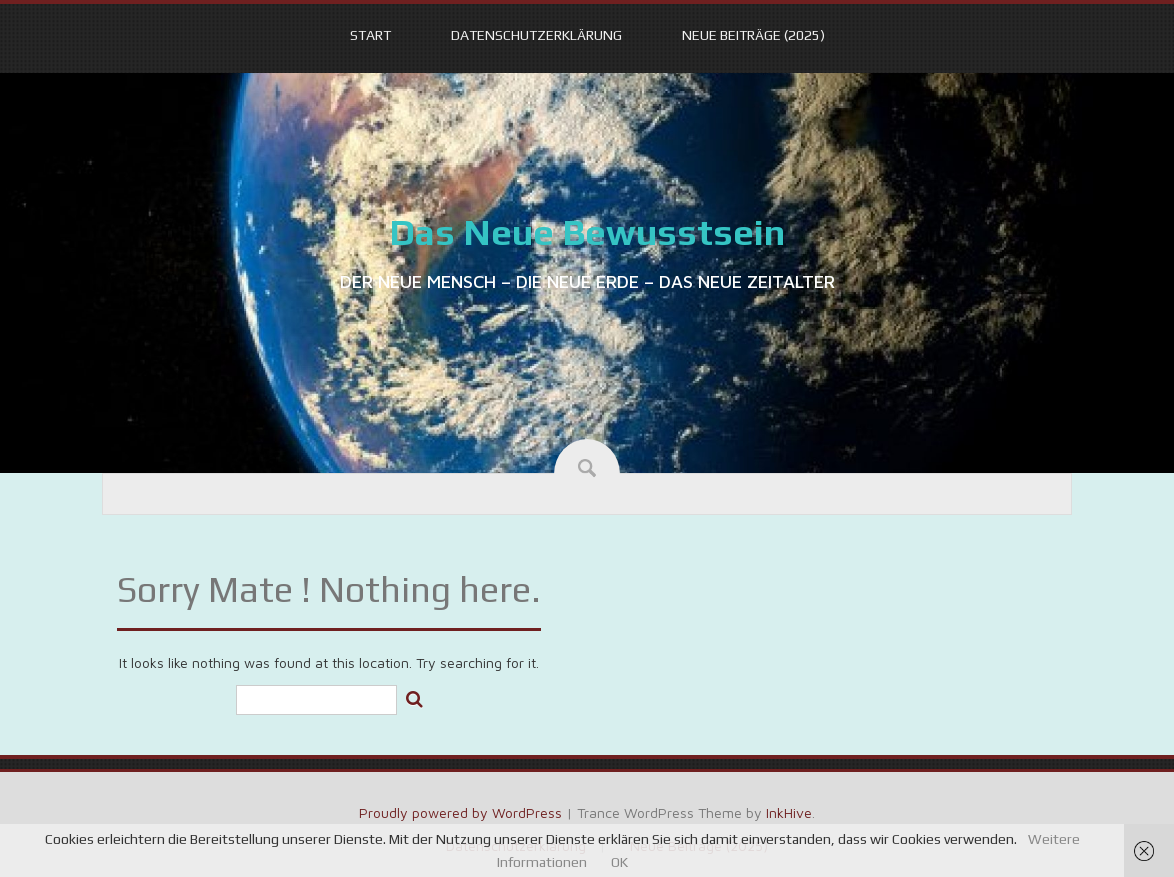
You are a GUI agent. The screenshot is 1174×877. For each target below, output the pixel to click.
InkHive (789, 812)
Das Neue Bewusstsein (587, 232)
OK (619, 862)
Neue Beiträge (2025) (753, 35)
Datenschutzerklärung (536, 35)
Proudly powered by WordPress (460, 812)
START (370, 35)
